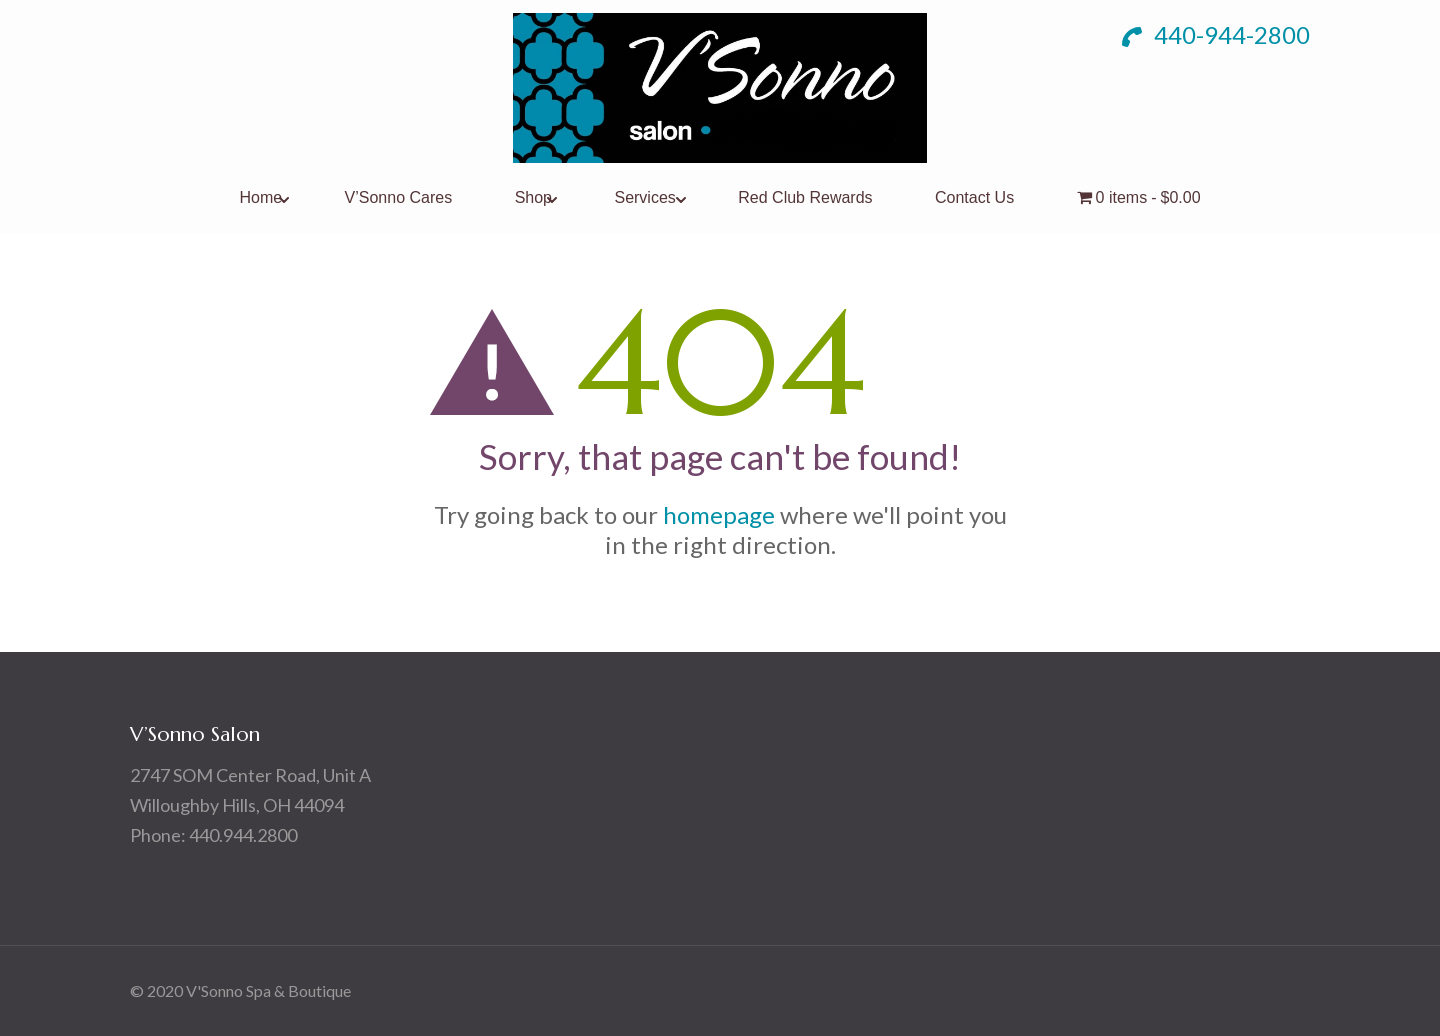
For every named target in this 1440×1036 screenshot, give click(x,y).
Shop (533, 197)
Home (260, 197)
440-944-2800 (1216, 34)
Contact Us (974, 197)
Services (644, 197)
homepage (719, 514)
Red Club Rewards (805, 197)
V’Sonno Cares (399, 197)
